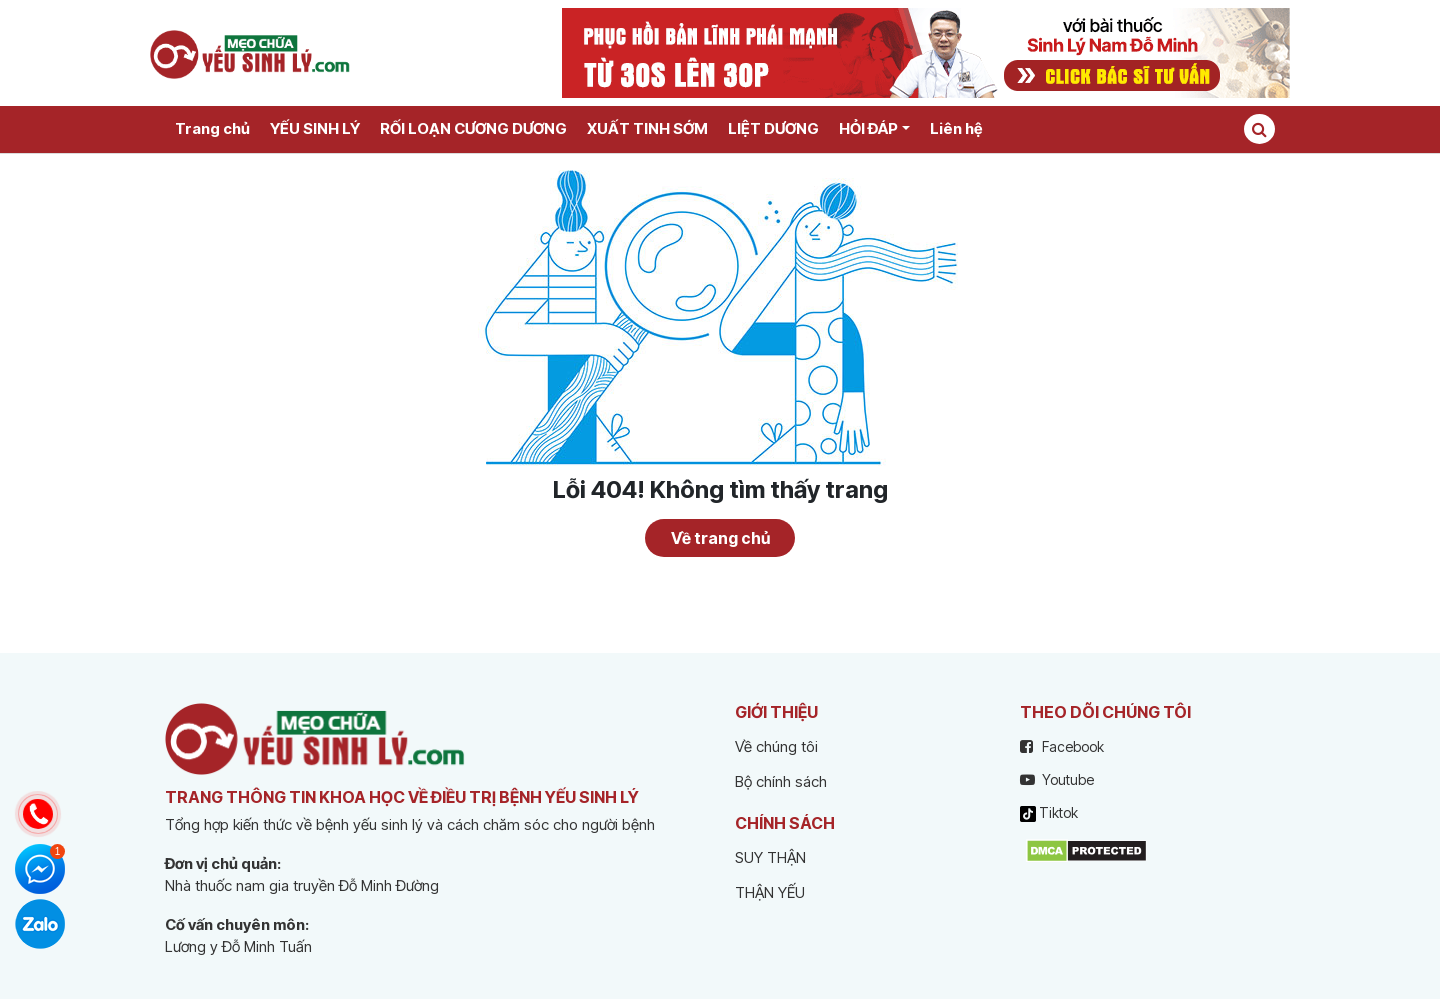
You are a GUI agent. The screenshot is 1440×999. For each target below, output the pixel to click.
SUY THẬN (770, 857)
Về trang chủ (720, 538)
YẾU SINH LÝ (315, 128)
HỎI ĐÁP (868, 128)
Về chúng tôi (776, 746)
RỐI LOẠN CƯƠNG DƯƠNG (473, 128)
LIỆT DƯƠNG (773, 128)
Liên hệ (956, 128)
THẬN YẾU (770, 892)
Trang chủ (212, 128)
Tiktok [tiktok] (1049, 813)
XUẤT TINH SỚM (647, 128)
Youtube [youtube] (1057, 779)
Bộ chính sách (781, 781)
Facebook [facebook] (1062, 746)
